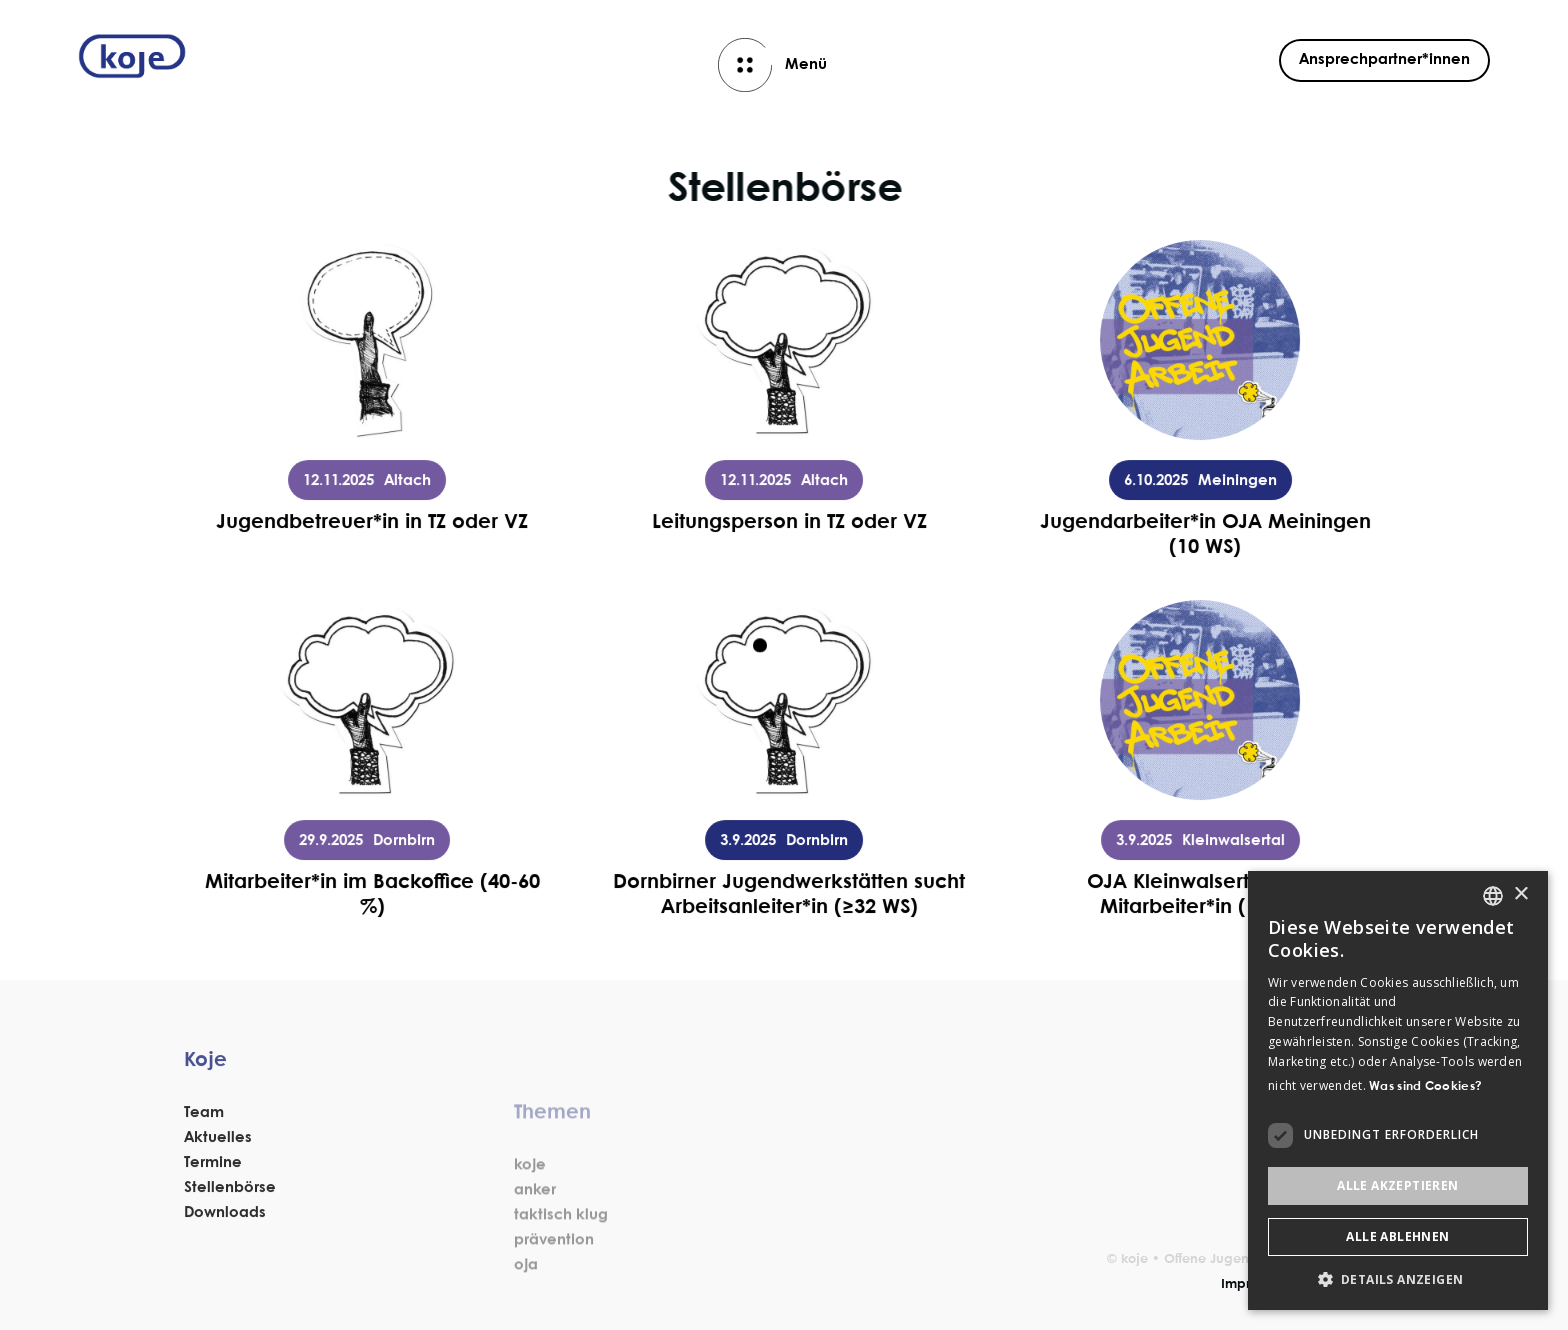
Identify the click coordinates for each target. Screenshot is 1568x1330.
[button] (1398, 1279)
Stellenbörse (230, 1205)
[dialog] (1398, 1090)
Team (204, 1130)
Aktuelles (218, 1155)
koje (530, 1217)
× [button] (1520, 894)
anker (535, 1242)
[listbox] (1493, 896)
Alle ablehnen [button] (1397, 1236)
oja (526, 1317)
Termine (213, 1180)
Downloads (225, 1230)
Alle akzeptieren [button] (1397, 1185)
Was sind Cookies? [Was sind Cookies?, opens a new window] (1425, 1086)
